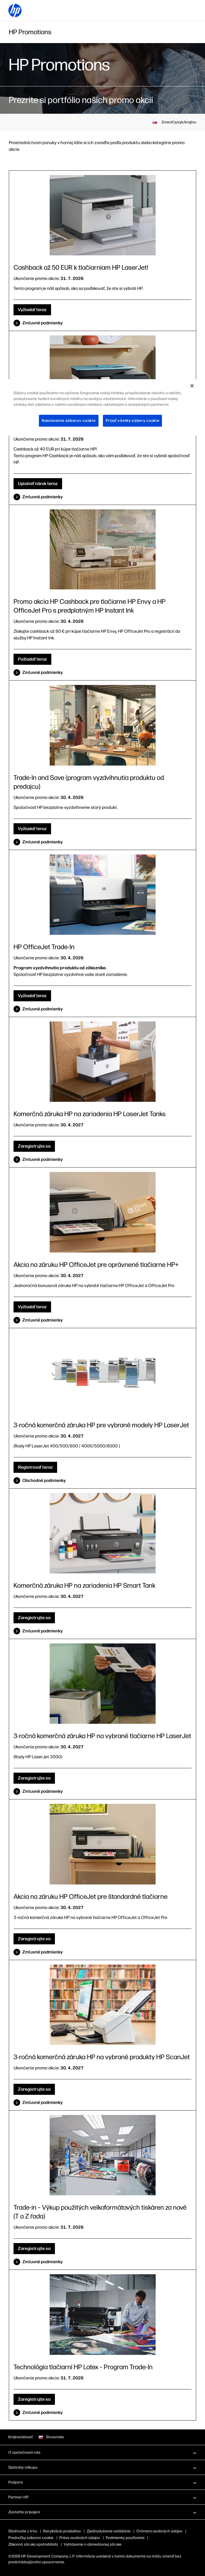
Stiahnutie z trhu (22, 2531)
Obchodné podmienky (44, 1480)
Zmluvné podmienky (42, 322)
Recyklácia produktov (62, 2531)
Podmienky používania (134, 2537)
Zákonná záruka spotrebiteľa (33, 2544)
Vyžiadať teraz (32, 309)
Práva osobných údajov (89, 2537)
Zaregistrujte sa (34, 1146)
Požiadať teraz (32, 659)
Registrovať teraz (35, 1467)
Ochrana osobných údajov (159, 2531)
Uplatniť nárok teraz (38, 483)
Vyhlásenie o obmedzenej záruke (92, 2544)
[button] (102, 2452)
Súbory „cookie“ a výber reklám (35, 2537)
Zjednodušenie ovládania (109, 2531)
